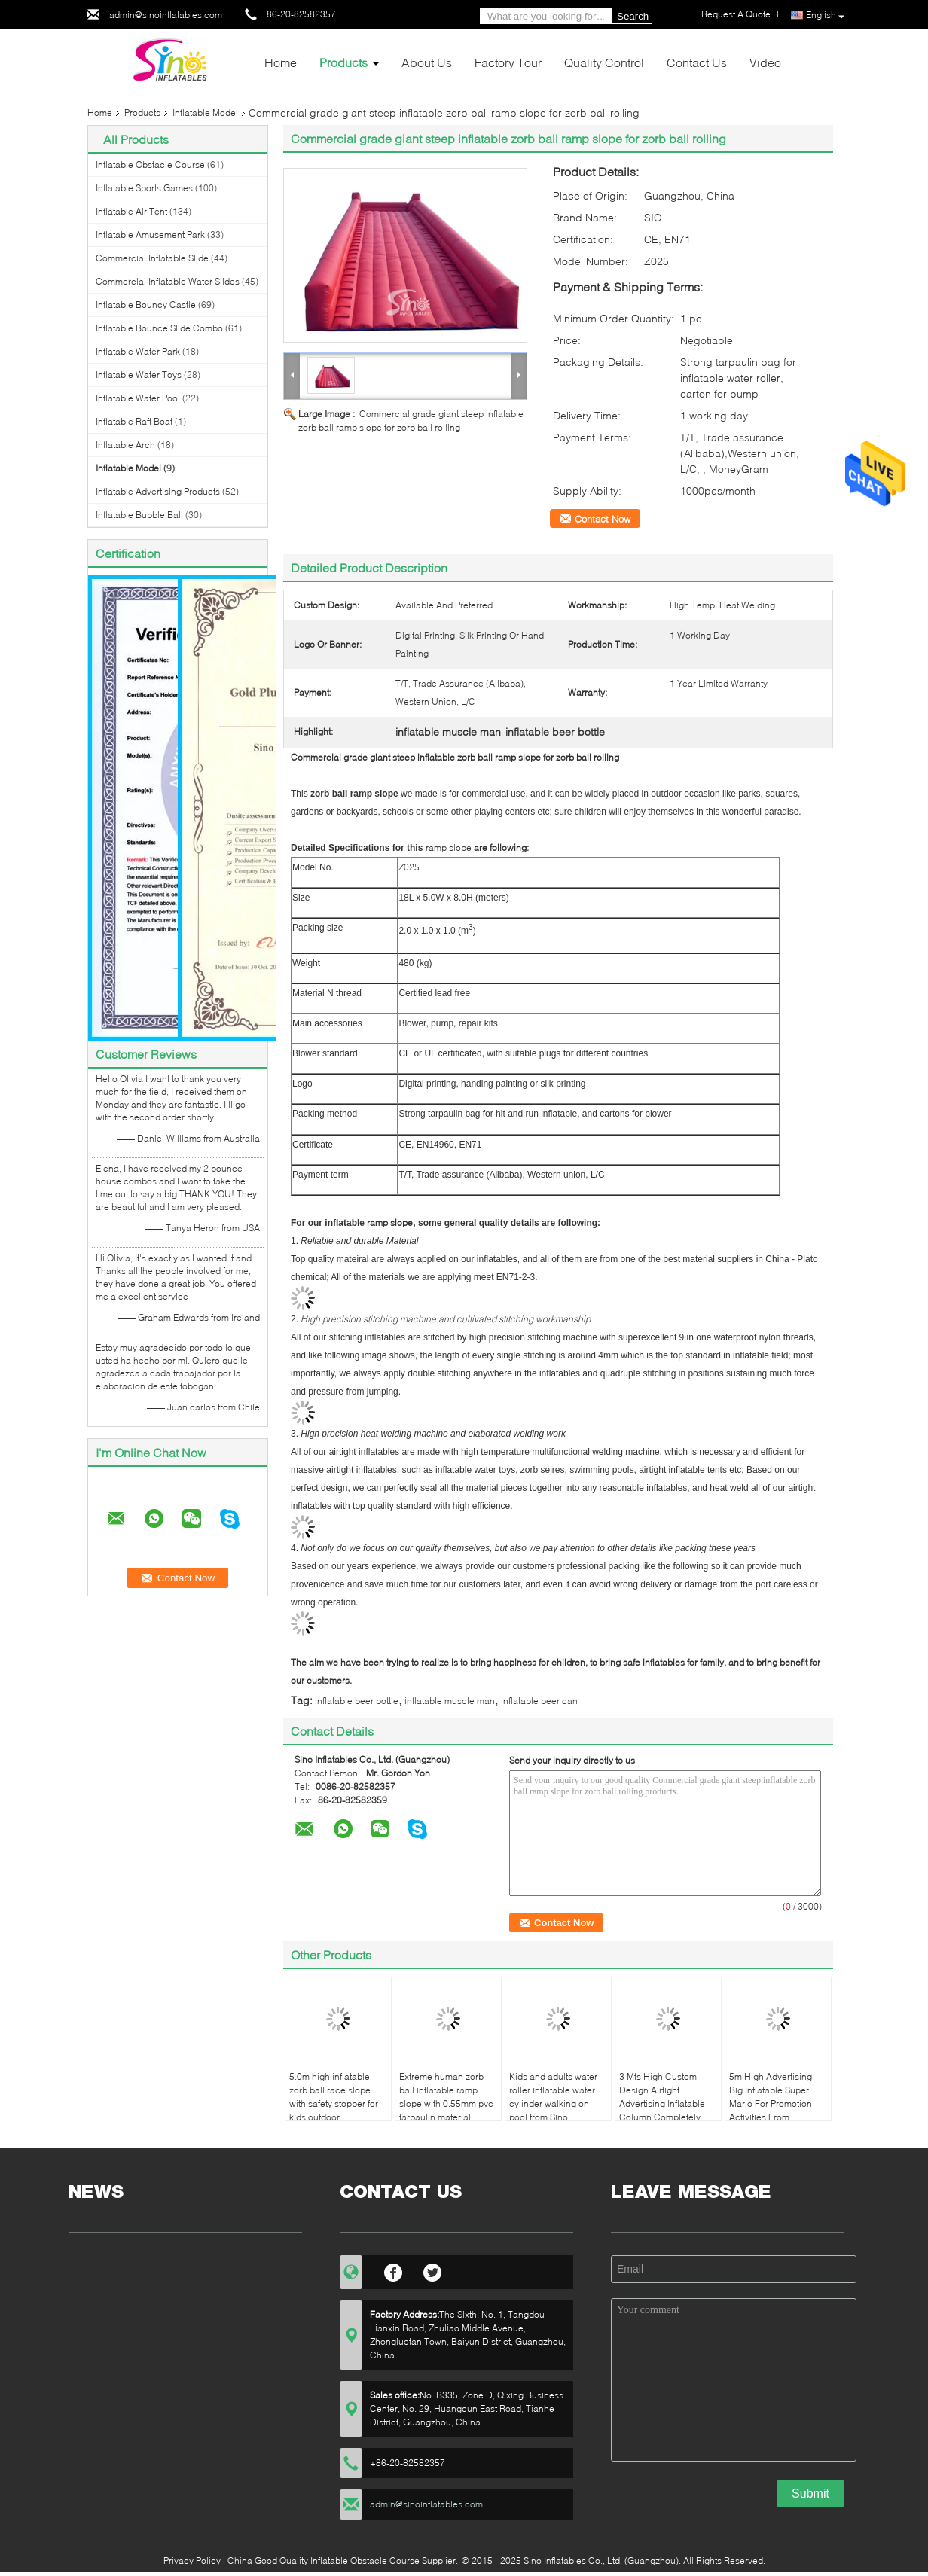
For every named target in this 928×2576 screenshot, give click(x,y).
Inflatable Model (205, 112)
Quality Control (604, 62)
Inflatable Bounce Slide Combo (159, 328)
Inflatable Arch (125, 444)
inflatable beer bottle (356, 1700)
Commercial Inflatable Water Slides (168, 281)
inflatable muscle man (449, 1700)
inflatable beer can (539, 1700)
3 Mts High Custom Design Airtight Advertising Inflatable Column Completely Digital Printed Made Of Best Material (666, 2110)
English (825, 15)
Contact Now (602, 519)
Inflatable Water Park (138, 351)
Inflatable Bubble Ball (139, 514)
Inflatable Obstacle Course (150, 164)
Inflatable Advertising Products (158, 491)
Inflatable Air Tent (131, 211)
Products (343, 62)
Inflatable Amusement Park (150, 234)
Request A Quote (736, 14)
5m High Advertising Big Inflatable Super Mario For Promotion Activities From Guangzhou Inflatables (775, 2103)
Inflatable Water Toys (139, 374)
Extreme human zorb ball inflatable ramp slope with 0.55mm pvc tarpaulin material (446, 2097)
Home (280, 62)
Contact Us (697, 62)
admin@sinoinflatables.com (165, 14)
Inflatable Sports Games (144, 188)
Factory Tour (508, 62)
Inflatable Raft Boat (134, 421)
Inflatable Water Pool (138, 398)
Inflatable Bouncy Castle (146, 304)
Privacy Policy (192, 2560)
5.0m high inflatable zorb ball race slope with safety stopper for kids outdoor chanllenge (333, 2103)
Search (633, 16)
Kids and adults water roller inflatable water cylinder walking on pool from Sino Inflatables (553, 2103)
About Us (426, 62)
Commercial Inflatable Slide (152, 258)
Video (765, 62)
